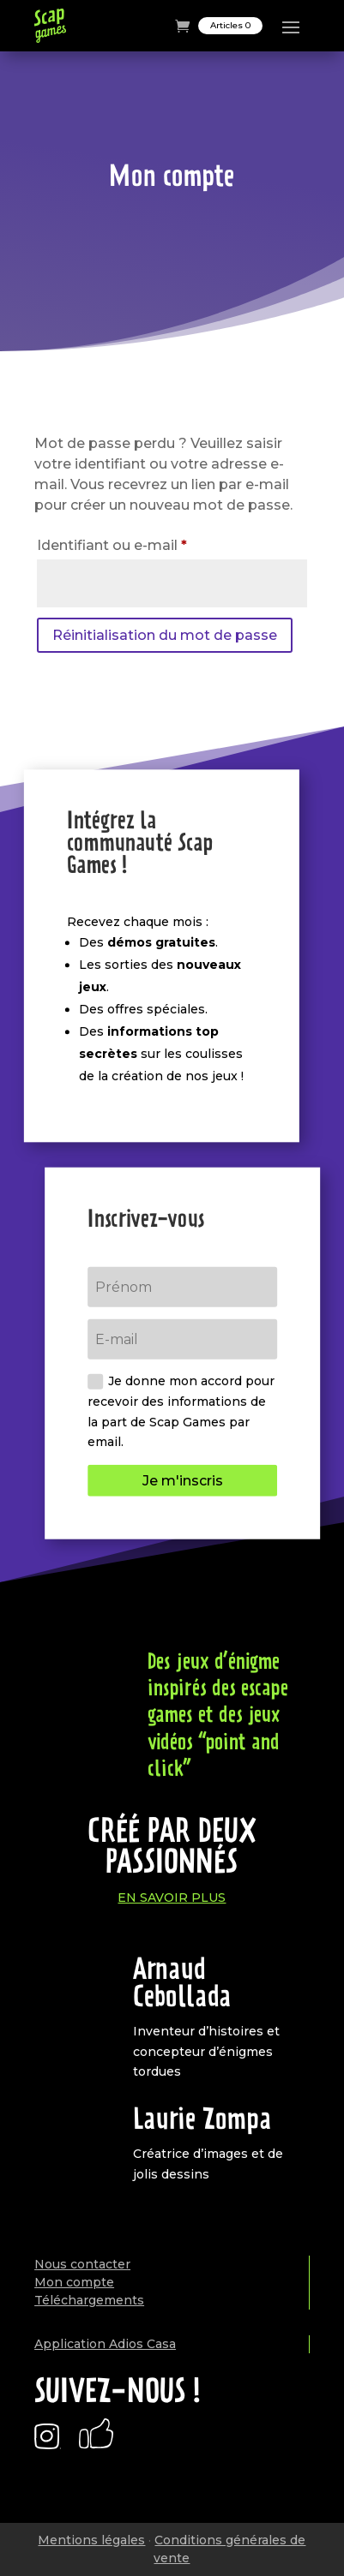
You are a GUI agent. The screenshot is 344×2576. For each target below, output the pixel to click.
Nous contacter (82, 2264)
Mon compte (74, 2282)
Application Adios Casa (105, 2344)
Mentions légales (91, 2540)
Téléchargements (89, 2300)
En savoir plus (172, 1897)
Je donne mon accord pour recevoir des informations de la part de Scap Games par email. (181, 1411)
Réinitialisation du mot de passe (164, 635)
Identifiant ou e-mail (151, 542)
